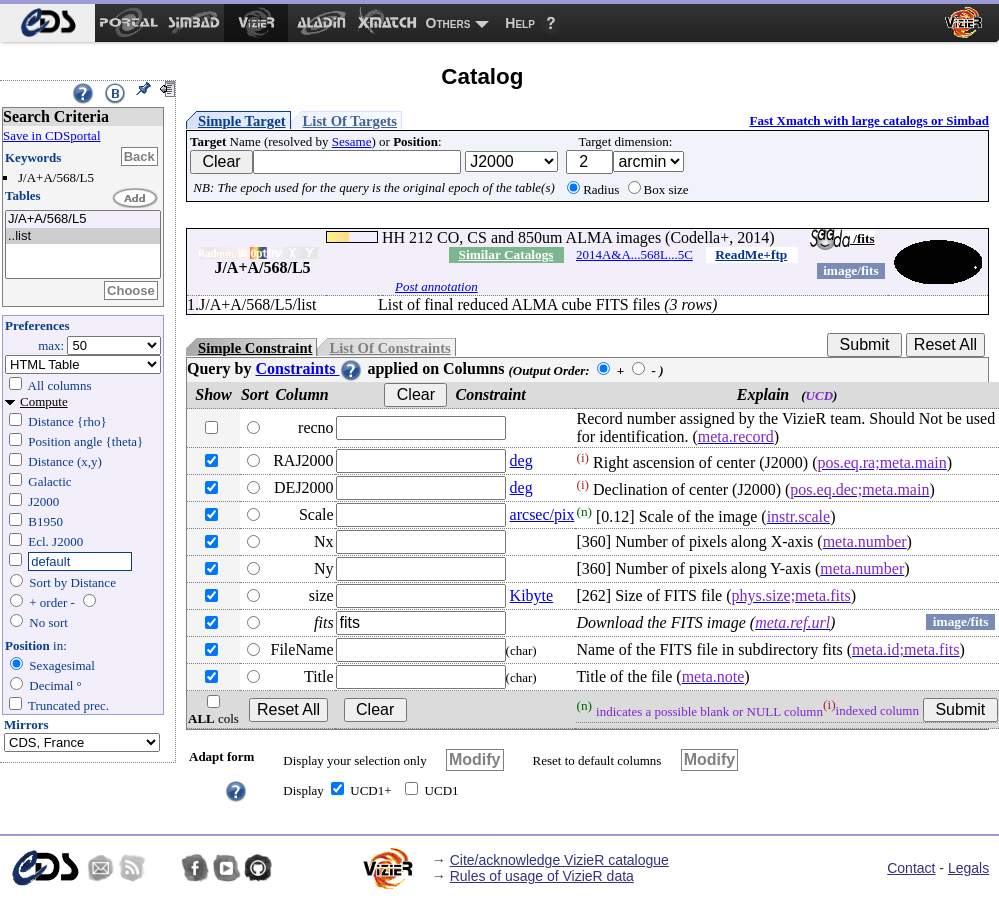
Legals (968, 868)
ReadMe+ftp (751, 254)
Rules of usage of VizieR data (542, 876)
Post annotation (436, 286)
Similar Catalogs (506, 254)
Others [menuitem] (448, 23)
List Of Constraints (389, 348)
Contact (911, 868)
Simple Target (242, 121)
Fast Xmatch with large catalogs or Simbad (869, 120)
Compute (44, 401)
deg (521, 460)
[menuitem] (47, 23)
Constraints (309, 368)
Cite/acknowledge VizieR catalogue (559, 860)
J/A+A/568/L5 (83, 219)
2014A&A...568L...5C (634, 254)
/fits (842, 238)
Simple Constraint (255, 348)
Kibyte (532, 595)
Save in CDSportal (52, 135)
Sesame (352, 141)
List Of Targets (350, 121)
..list (83, 236)
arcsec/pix (542, 514)
